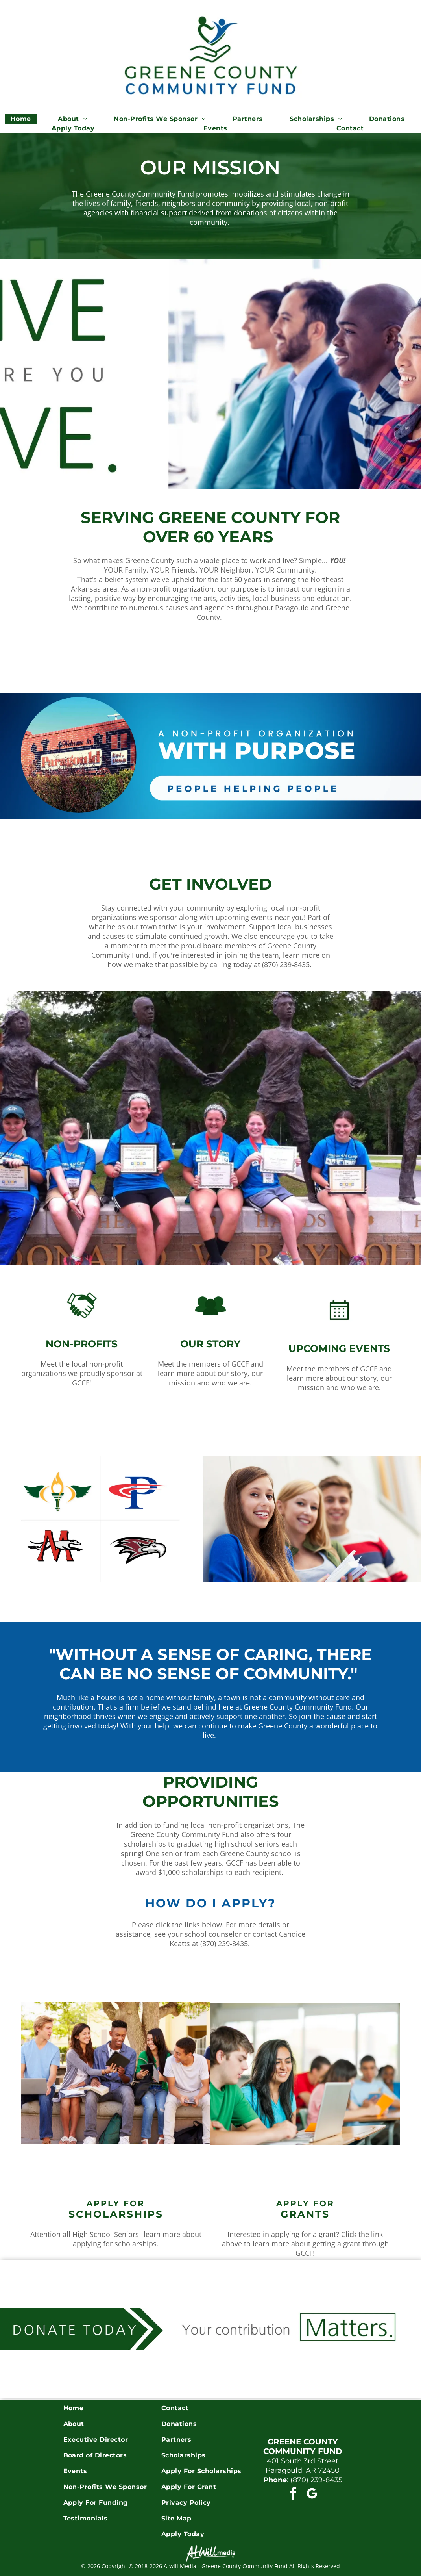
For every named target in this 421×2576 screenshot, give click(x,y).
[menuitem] (24, 119)
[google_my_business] (312, 2494)
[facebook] (293, 2494)
